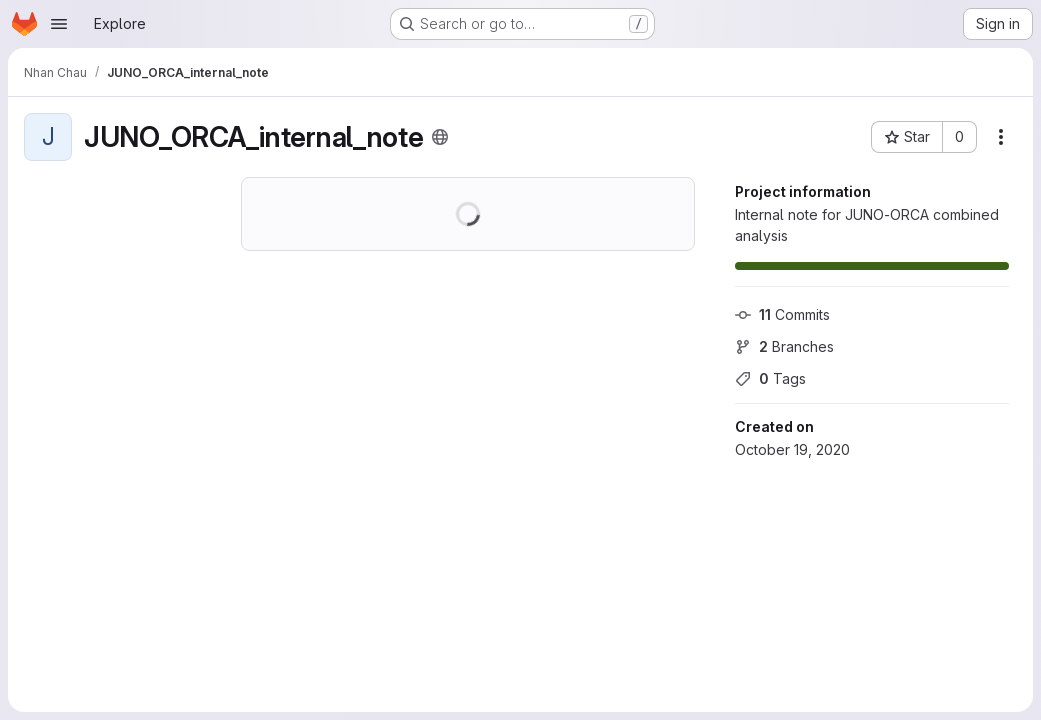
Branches (784, 346)
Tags (770, 378)
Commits (782, 314)
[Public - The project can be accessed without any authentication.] (440, 137)
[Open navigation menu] (59, 24)
